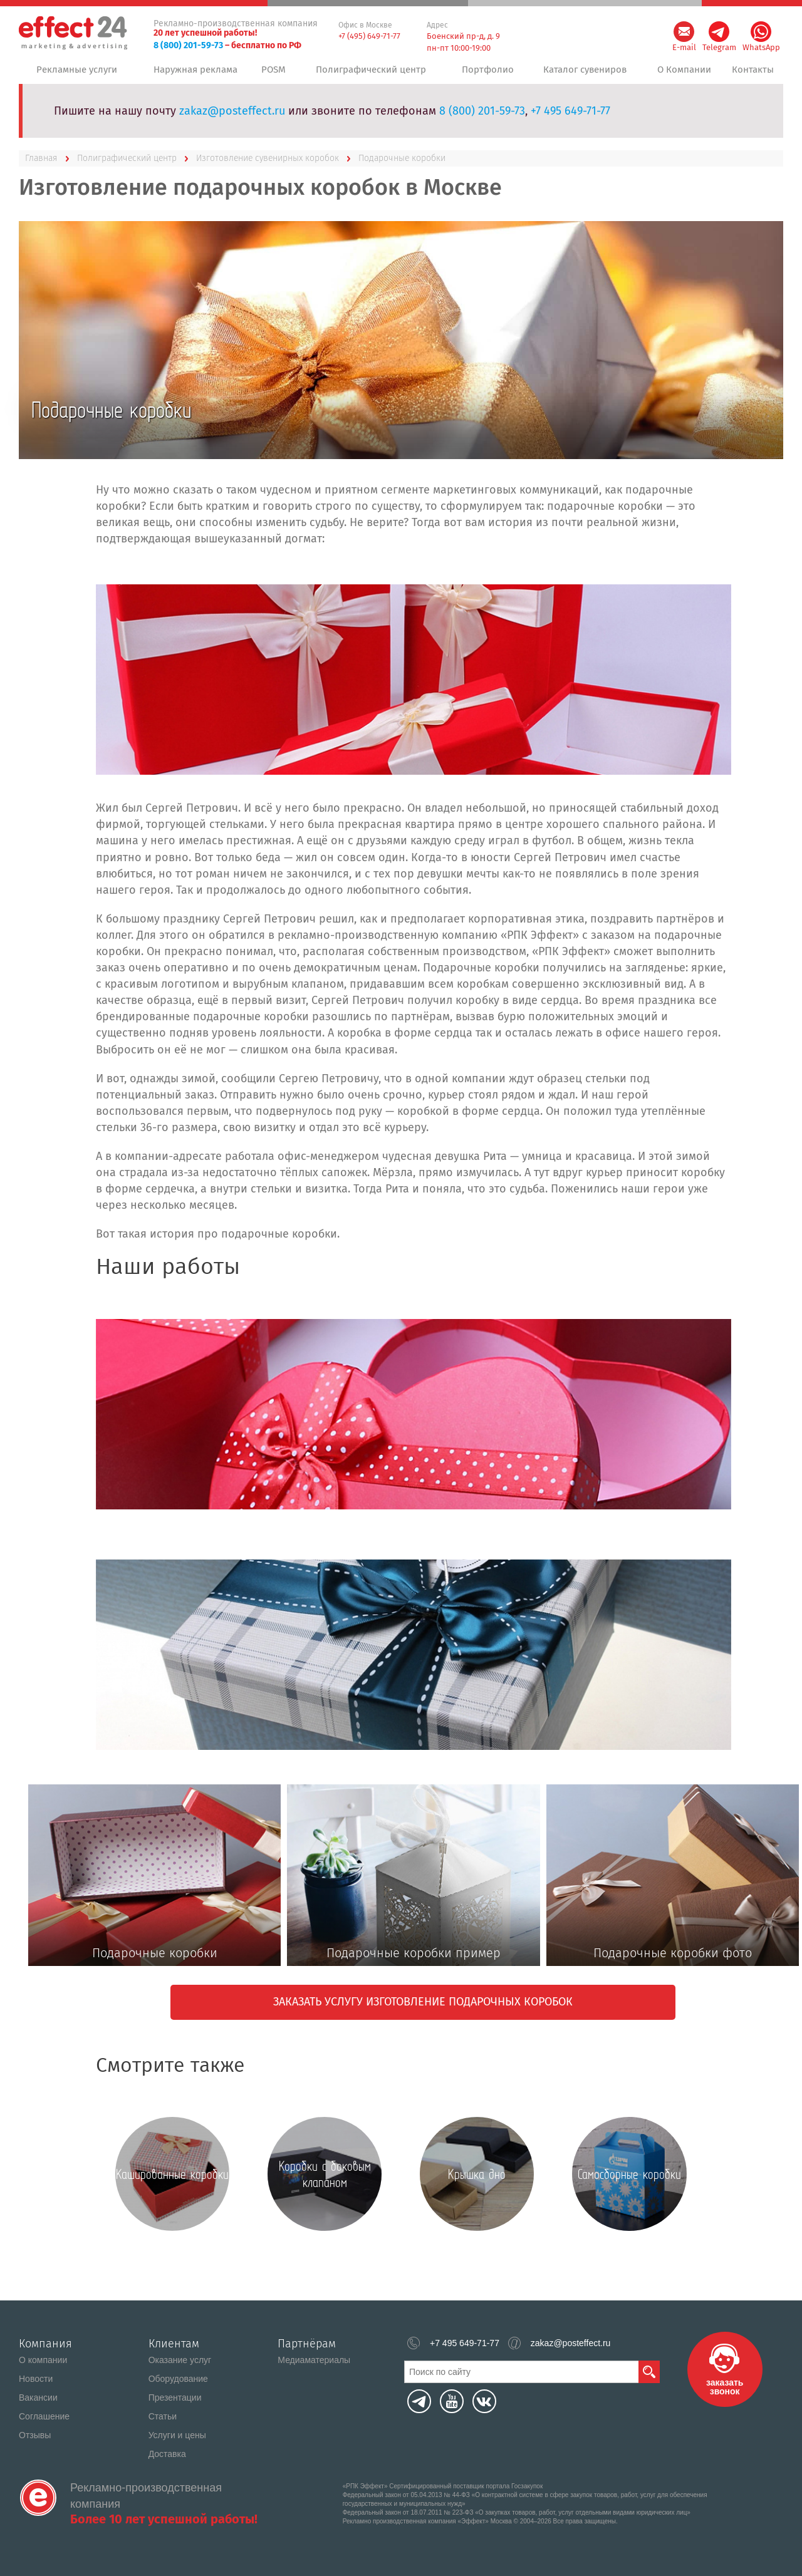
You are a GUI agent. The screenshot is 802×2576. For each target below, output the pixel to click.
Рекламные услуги (76, 75)
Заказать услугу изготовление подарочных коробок (423, 2012)
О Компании (681, 75)
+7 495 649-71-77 (570, 121)
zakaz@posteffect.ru (232, 121)
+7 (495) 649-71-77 (369, 36)
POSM (276, 75)
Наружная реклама (194, 75)
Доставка (167, 2454)
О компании (43, 2360)
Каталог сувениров (582, 75)
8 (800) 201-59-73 (188, 45)
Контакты (752, 75)
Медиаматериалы (314, 2360)
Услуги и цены (177, 2435)
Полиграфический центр (372, 75)
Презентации (175, 2397)
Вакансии (38, 2397)
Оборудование (178, 2379)
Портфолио (485, 75)
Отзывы (35, 2435)
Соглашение (44, 2416)
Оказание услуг (180, 2360)
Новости (36, 2379)
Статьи (162, 2416)
